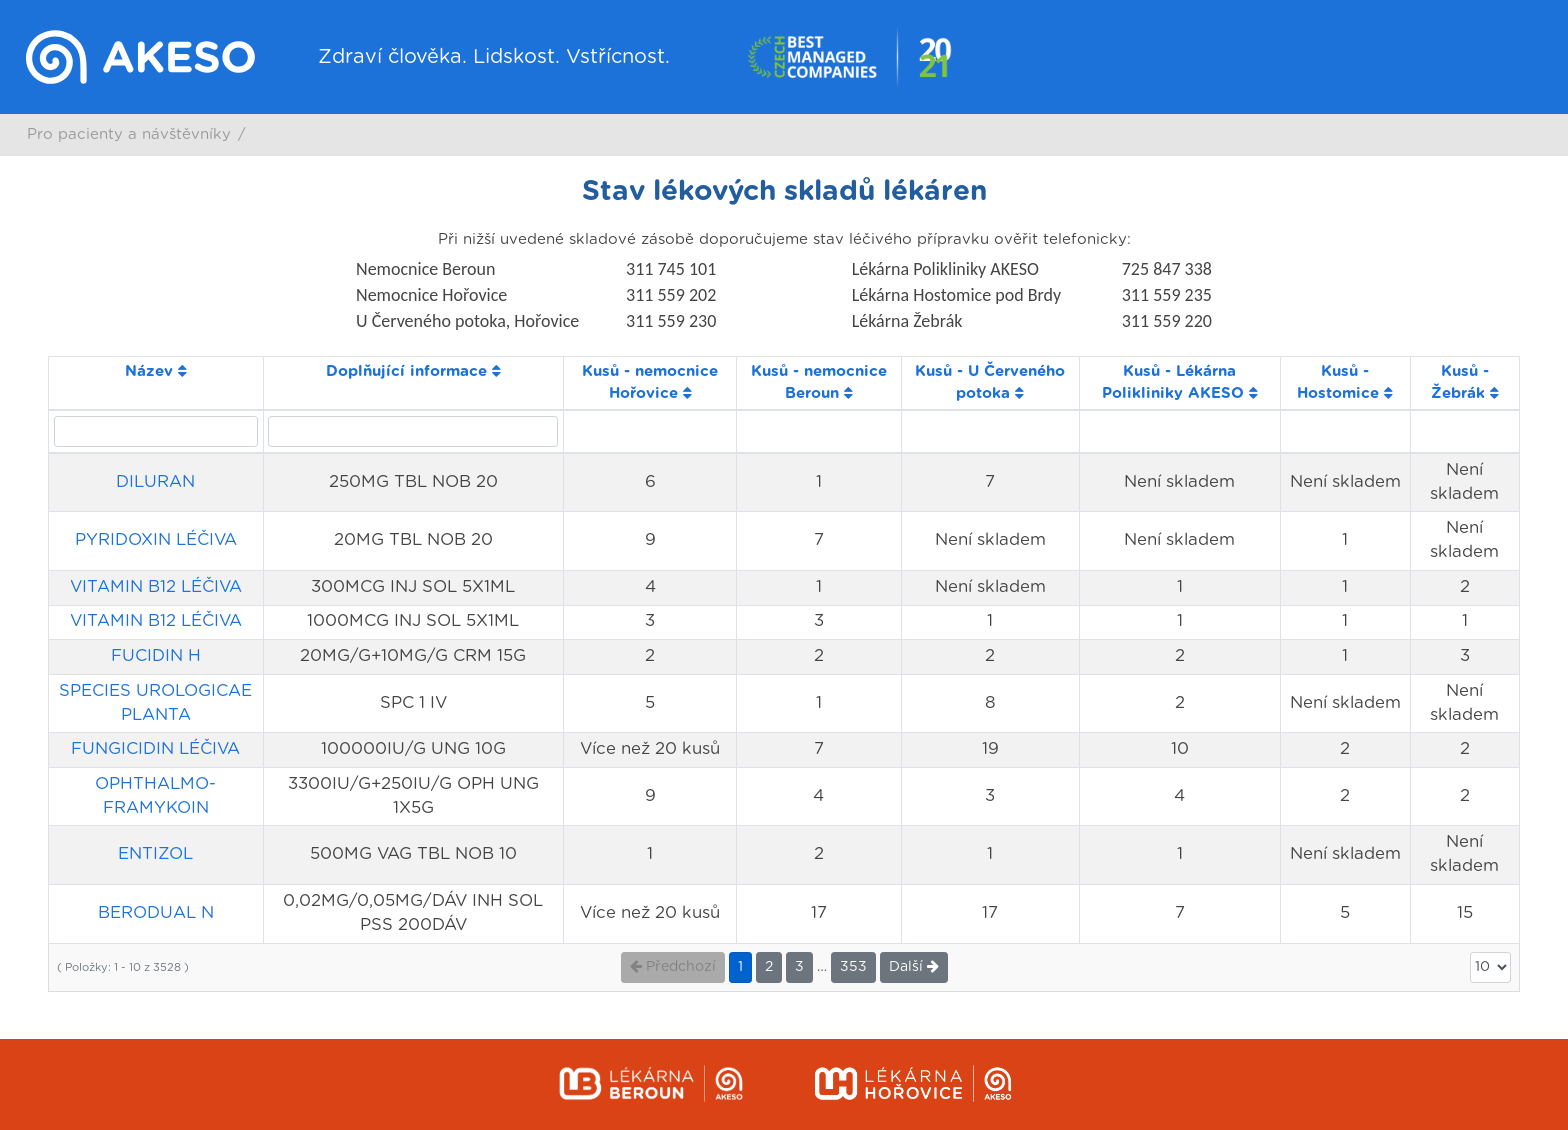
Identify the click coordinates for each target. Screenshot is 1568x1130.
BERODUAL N (156, 913)
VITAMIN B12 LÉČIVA (156, 587)
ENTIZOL (155, 854)
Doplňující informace (413, 371)
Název (156, 371)
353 (853, 967)
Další (914, 966)
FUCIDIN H (156, 656)
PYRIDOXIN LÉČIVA (156, 540)
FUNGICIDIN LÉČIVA (155, 749)
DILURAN (155, 482)
